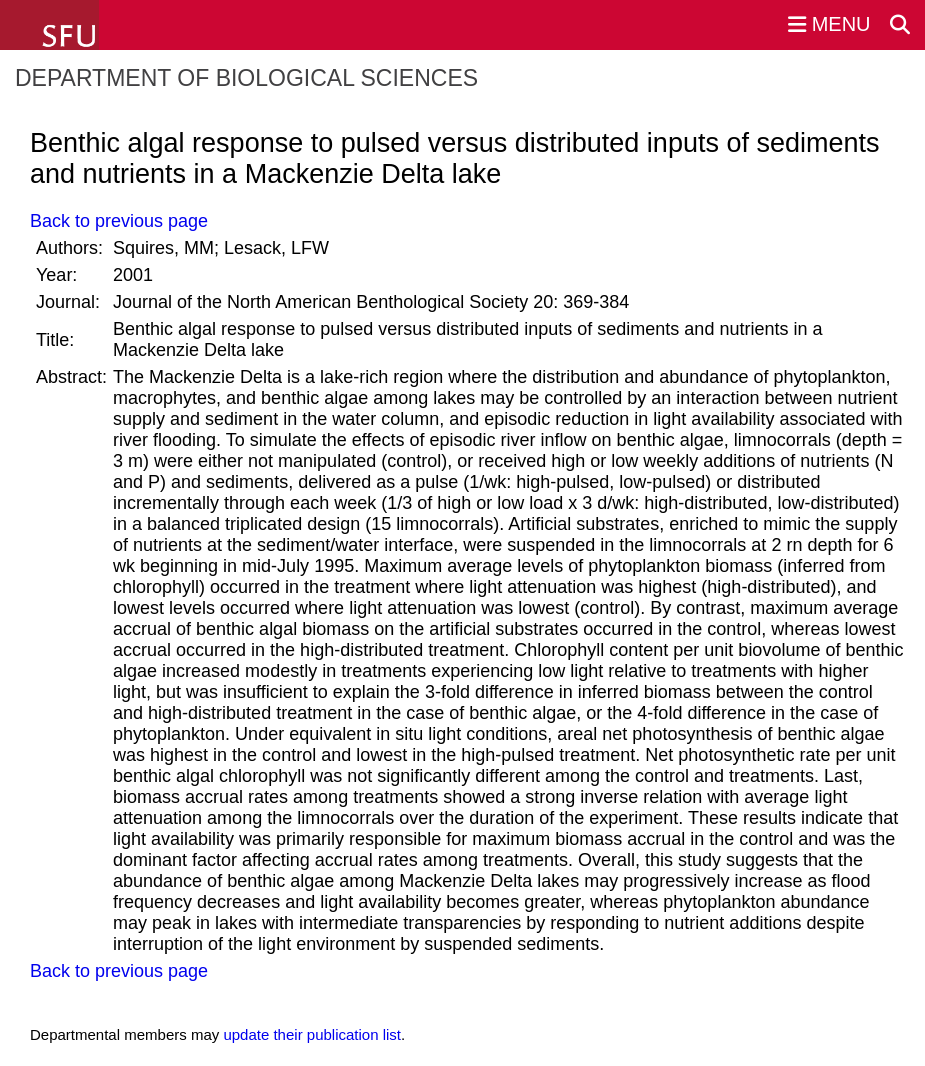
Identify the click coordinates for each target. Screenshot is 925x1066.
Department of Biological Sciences (246, 78)
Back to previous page (119, 221)
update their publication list (312, 1034)
